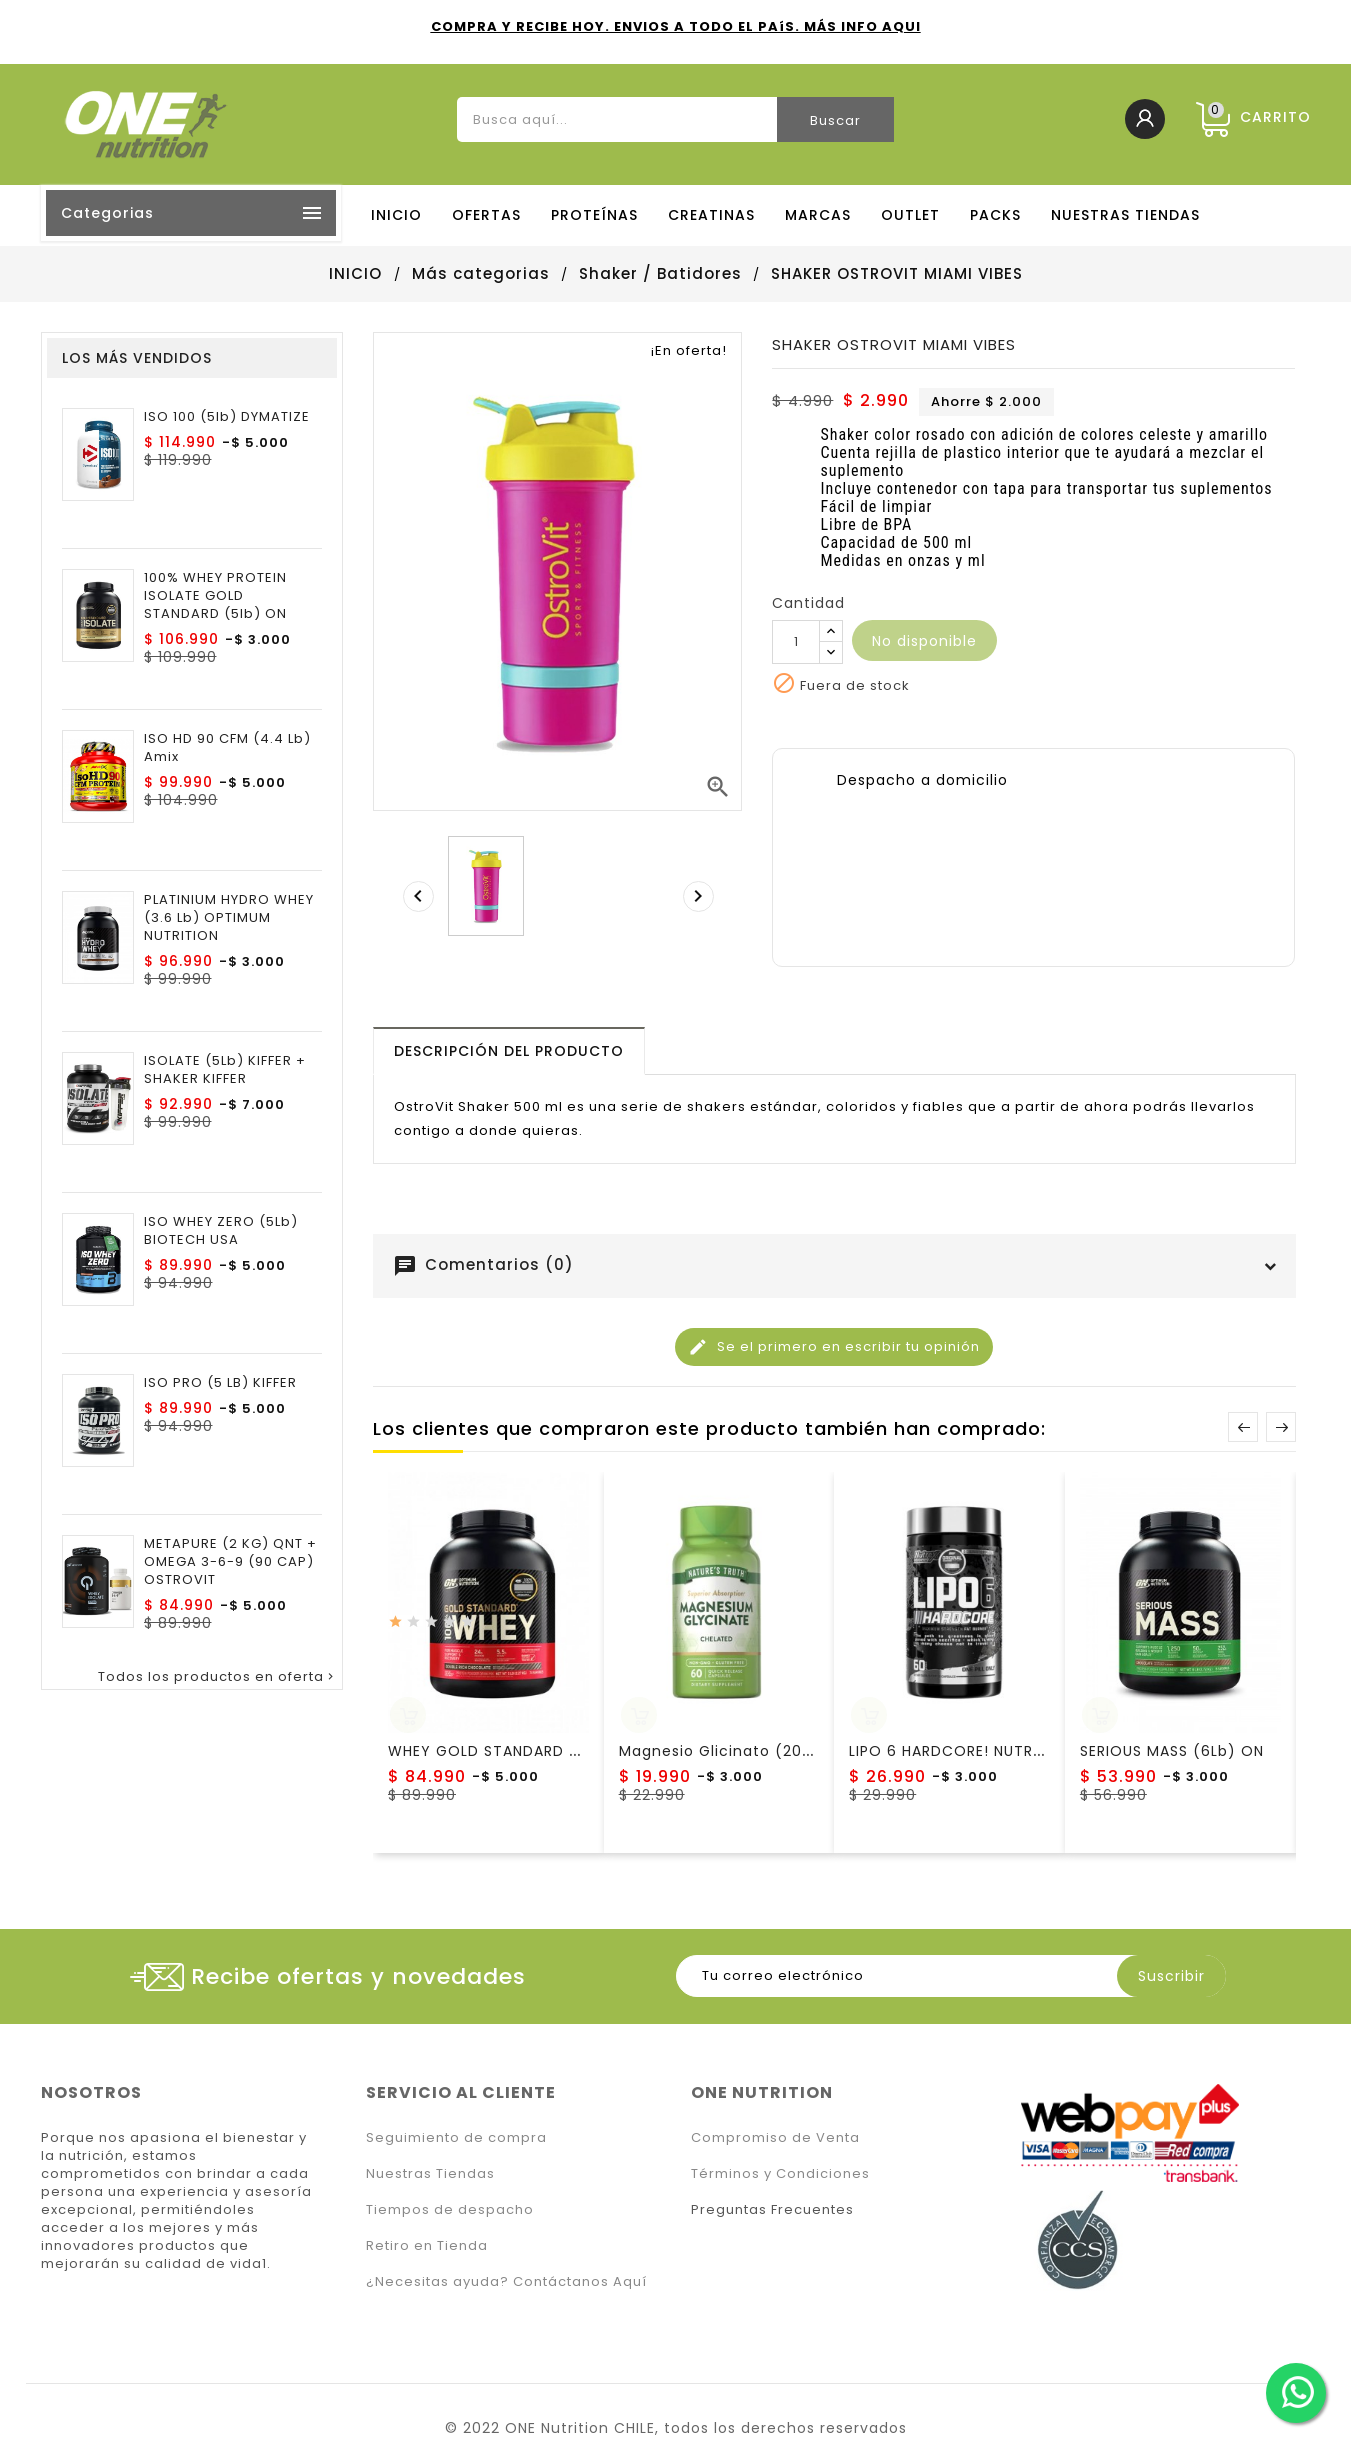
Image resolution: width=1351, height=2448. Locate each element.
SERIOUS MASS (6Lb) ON (1172, 1751)
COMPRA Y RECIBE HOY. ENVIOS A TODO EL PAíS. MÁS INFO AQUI (676, 26)
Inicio (396, 215)
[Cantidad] (796, 642)
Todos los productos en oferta (217, 1677)
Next (1281, 1427)
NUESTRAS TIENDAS (1125, 215)
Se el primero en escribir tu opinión (834, 1347)
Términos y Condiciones (780, 2173)
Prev (1243, 1427)
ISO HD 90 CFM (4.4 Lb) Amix (227, 748)
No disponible (924, 641)
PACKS (995, 215)
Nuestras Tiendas (430, 2173)
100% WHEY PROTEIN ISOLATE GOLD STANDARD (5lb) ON (215, 596)
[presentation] (418, 896)
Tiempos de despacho (450, 2209)
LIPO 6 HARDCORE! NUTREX (950, 1751)
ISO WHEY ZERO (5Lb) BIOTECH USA (221, 1231)
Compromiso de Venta (775, 2137)
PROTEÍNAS (594, 215)
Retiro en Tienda (427, 2245)
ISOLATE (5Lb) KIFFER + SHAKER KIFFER (225, 1070)
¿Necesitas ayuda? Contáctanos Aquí (506, 2281)
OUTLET (910, 215)
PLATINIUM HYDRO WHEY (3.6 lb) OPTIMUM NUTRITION (229, 918)
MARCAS (818, 215)
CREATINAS (711, 215)
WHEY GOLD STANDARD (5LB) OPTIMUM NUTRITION (580, 1751)
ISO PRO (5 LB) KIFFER (220, 1383)
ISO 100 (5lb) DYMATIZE (227, 417)
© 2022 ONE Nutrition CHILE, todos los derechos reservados (676, 2428)
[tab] (509, 1051)
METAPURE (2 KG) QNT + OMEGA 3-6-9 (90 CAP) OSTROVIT (230, 1562)
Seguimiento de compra (456, 2137)
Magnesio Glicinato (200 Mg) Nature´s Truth (794, 1751)
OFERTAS (486, 215)
